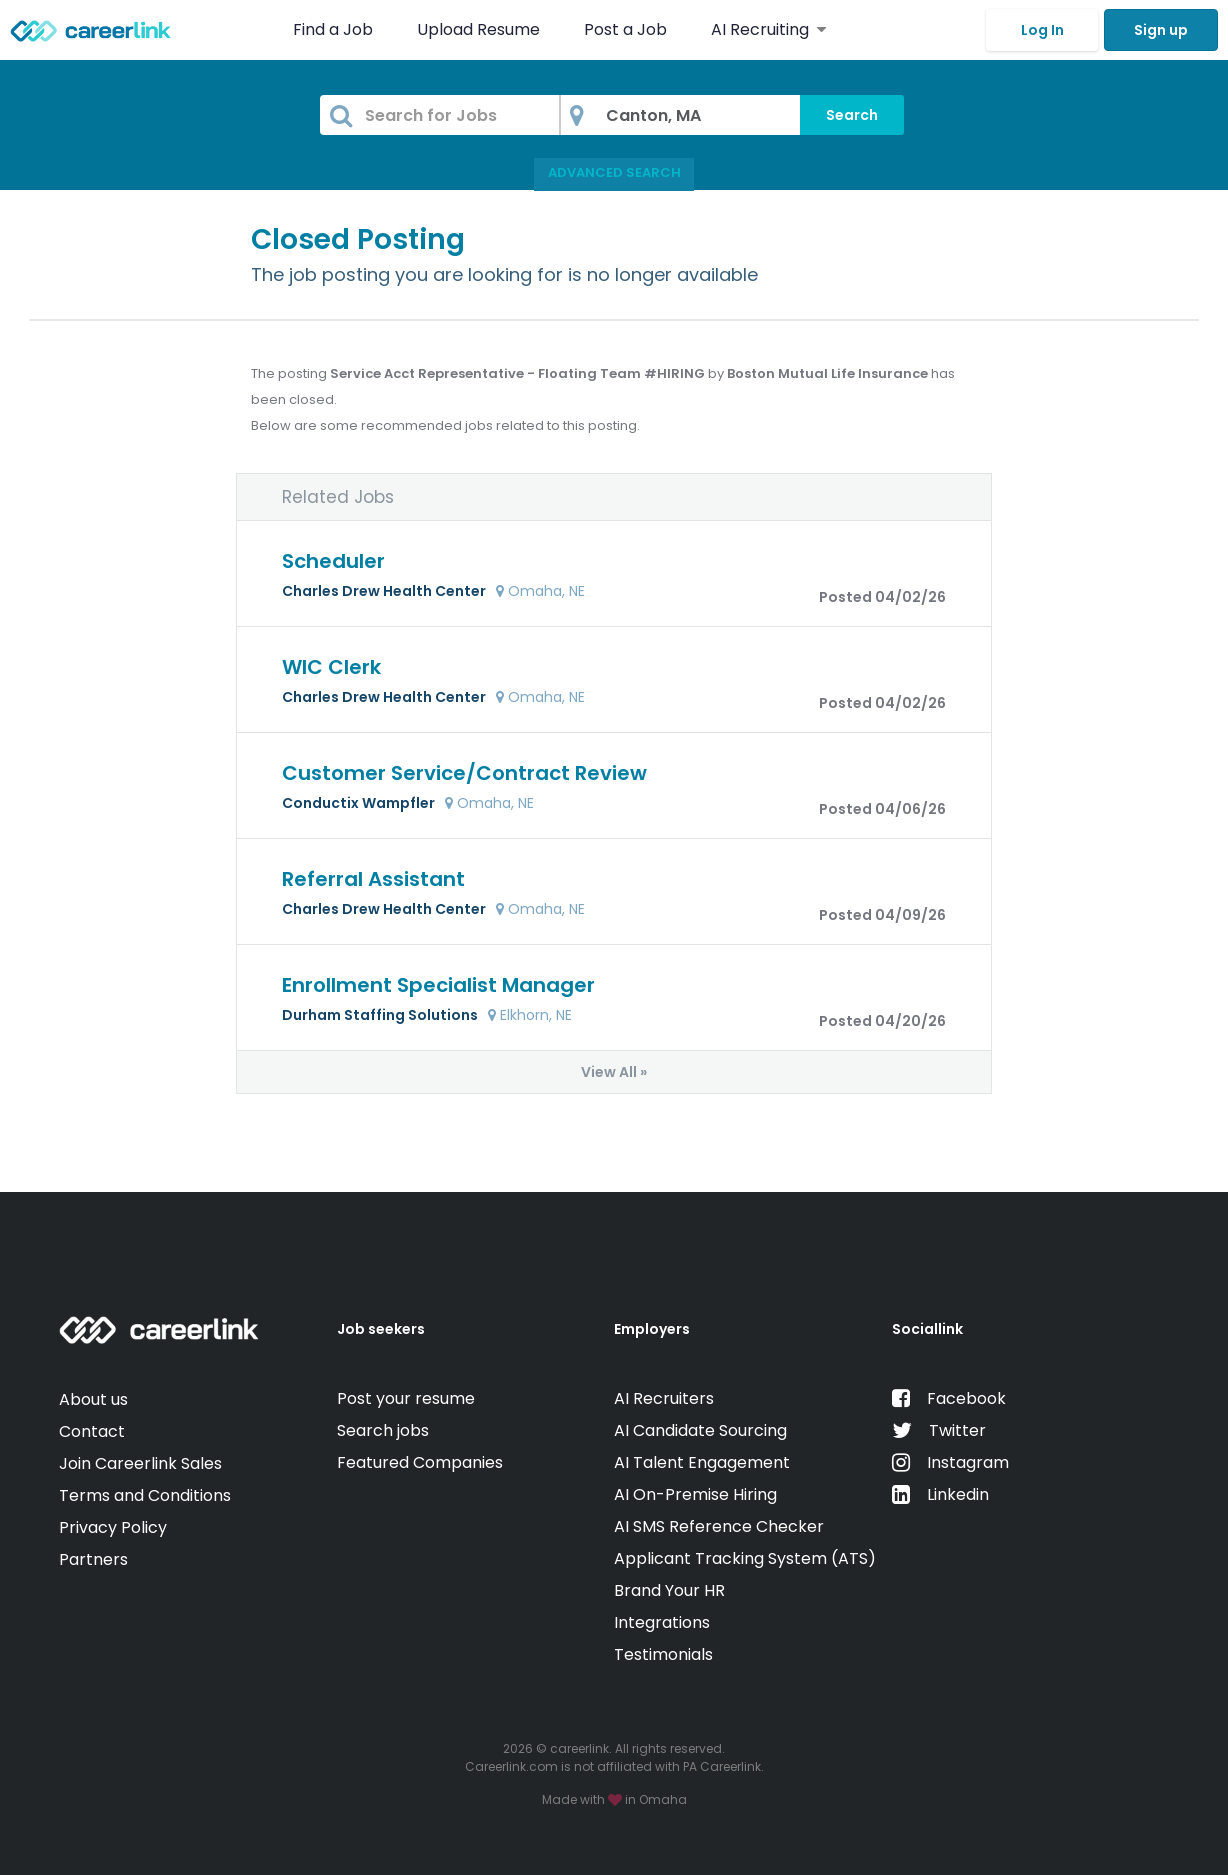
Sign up (1161, 30)
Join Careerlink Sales (140, 1463)
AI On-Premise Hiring (695, 1494)
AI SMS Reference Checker (719, 1526)
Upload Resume (478, 29)
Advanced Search (614, 172)
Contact (92, 1431)
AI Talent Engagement (702, 1462)
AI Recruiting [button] (768, 29)
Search (852, 115)
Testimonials (663, 1654)
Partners (93, 1559)
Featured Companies (420, 1462)
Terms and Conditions (145, 1495)
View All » (614, 1072)
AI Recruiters (664, 1398)
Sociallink (927, 1329)
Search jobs (383, 1430)
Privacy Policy (113, 1527)
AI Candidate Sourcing (700, 1430)
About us (93, 1399)
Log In (1042, 30)
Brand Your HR (669, 1590)
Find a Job (335, 29)
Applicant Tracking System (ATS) (745, 1558)
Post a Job (627, 29)
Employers (652, 1329)
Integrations (662, 1622)
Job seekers (381, 1329)
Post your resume (406, 1398)
